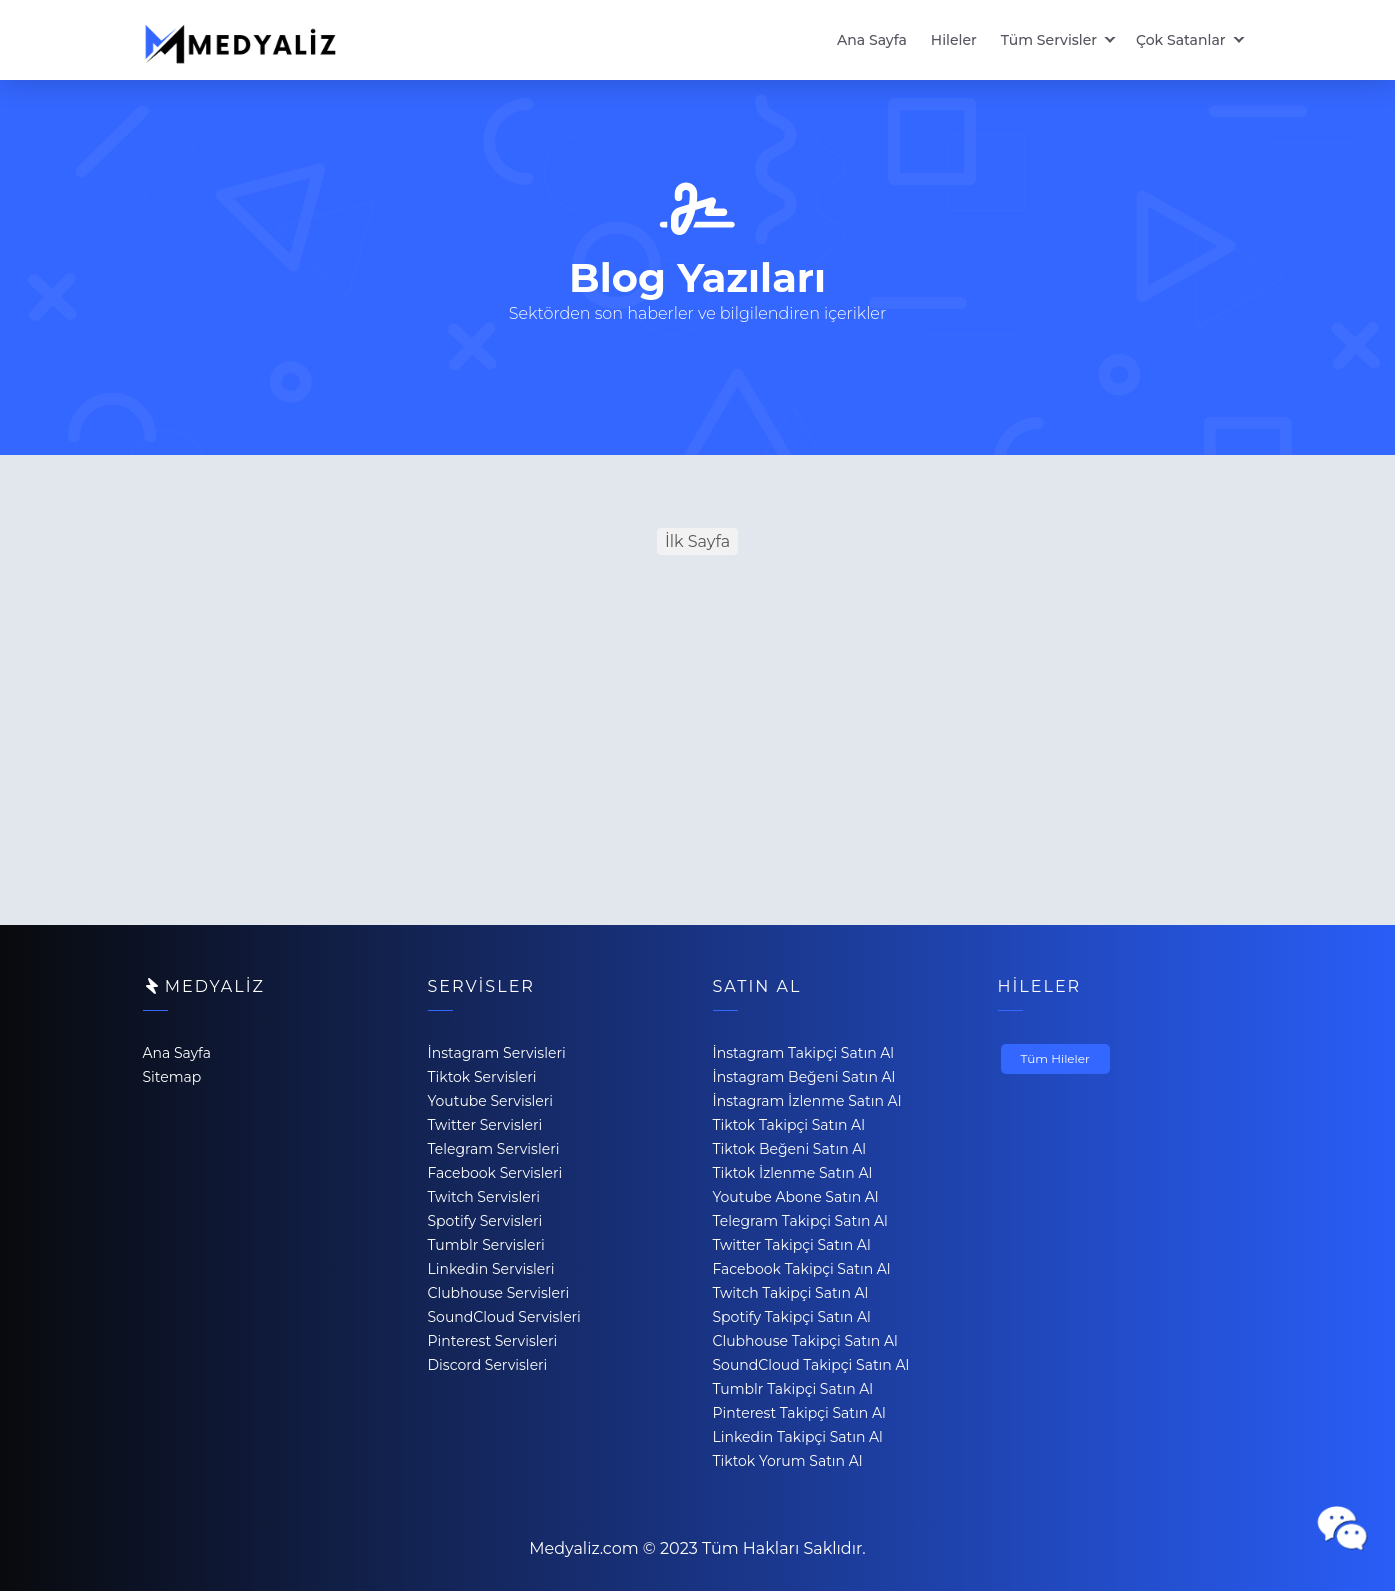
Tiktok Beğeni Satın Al (790, 1149)
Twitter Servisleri (485, 1125)
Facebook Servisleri (495, 1173)
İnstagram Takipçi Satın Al (804, 1053)
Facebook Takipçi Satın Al (802, 1269)
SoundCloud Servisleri (504, 1317)
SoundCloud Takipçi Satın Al (811, 1365)
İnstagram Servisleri (497, 1053)
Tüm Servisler (1049, 40)
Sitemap (172, 1077)
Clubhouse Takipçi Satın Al (805, 1341)
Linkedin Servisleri (491, 1269)
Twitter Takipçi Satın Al (792, 1245)
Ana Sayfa (872, 40)
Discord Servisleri (488, 1365)
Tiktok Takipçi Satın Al (789, 1125)
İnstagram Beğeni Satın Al (804, 1077)
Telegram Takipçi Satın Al (800, 1221)
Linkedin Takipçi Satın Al (798, 1437)
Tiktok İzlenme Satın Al (793, 1173)
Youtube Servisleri (491, 1101)
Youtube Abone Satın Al (796, 1197)
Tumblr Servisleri (486, 1245)
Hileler (954, 40)
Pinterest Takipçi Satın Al (799, 1413)
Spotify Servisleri (485, 1221)
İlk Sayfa (697, 541)
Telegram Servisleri (494, 1149)
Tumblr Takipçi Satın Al (793, 1389)
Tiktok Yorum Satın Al (788, 1461)
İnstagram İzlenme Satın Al (807, 1101)
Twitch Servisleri (484, 1197)
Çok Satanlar (1180, 40)
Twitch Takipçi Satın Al (791, 1293)
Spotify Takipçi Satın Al (792, 1317)
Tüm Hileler (1055, 1058)
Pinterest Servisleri (493, 1341)
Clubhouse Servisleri (499, 1293)
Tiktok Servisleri (482, 1077)
